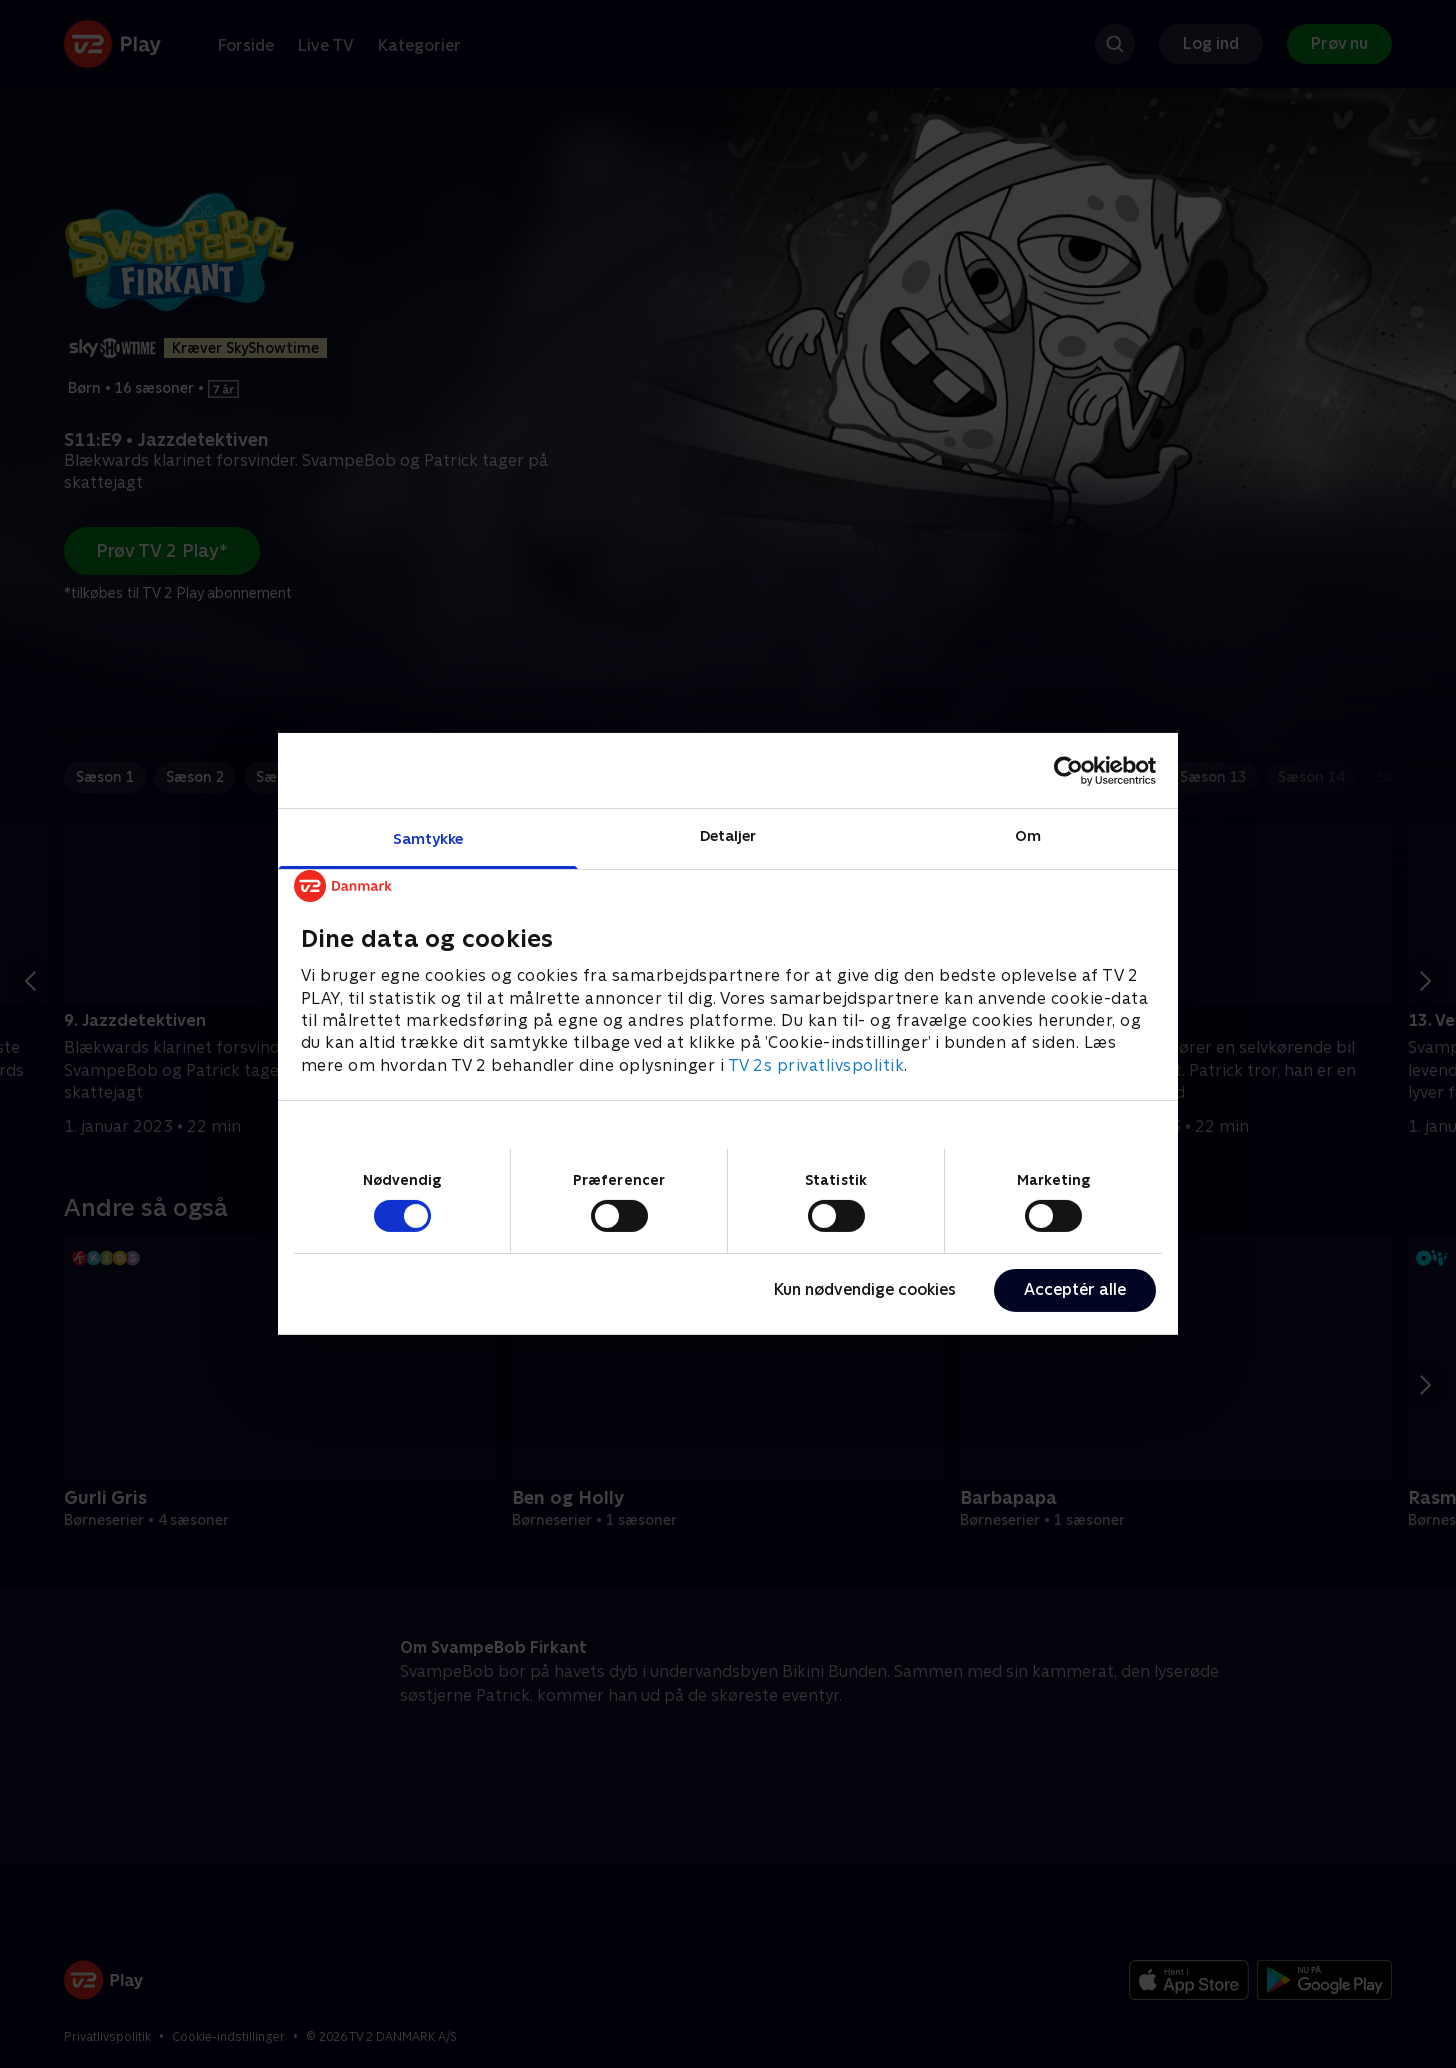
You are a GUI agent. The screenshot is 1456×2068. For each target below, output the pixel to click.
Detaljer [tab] (728, 835)
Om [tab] (1028, 835)
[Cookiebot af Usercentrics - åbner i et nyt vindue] (1068, 770)
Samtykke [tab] (428, 838)
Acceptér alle (1075, 1289)
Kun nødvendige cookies (865, 1289)
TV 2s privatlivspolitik (816, 1065)
